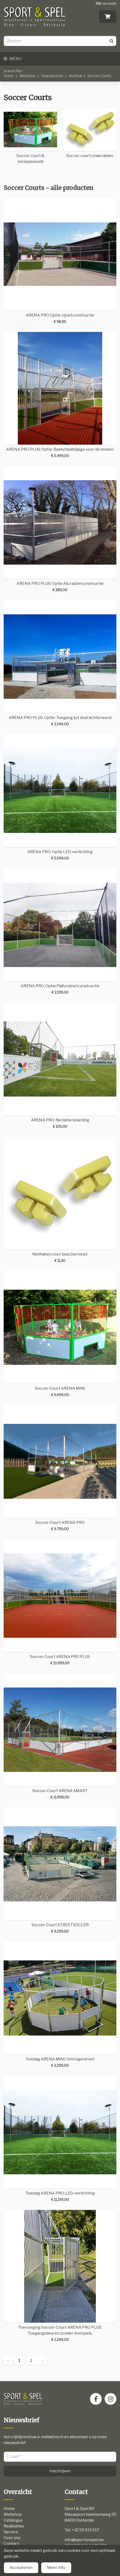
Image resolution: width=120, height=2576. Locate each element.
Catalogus (13, 2520)
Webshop (27, 76)
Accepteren (21, 2567)
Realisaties (14, 2526)
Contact (11, 2543)
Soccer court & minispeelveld (30, 136)
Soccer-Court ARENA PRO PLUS (60, 1602)
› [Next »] (42, 2360)
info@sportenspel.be (84, 2539)
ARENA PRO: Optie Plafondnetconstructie (60, 932)
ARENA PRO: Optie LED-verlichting (60, 797)
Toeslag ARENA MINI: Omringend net (60, 2005)
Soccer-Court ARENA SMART (60, 1736)
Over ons (12, 2538)
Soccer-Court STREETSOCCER (60, 1870)
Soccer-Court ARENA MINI (60, 1334)
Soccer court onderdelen (89, 133)
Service (11, 2532)
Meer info (56, 2567)
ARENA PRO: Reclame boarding (60, 1066)
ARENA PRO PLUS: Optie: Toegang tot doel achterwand (60, 663)
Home (9, 76)
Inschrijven (60, 2471)
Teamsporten (52, 76)
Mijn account (106, 3)
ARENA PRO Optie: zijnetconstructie (60, 261)
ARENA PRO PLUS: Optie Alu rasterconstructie (60, 529)
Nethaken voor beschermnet (60, 1200)
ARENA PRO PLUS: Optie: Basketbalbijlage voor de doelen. (60, 395)
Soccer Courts (99, 76)
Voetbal (75, 76)
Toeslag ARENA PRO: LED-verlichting (60, 2139)
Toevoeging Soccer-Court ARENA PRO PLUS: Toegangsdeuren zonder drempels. (60, 2276)
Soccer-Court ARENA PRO (60, 1468)
